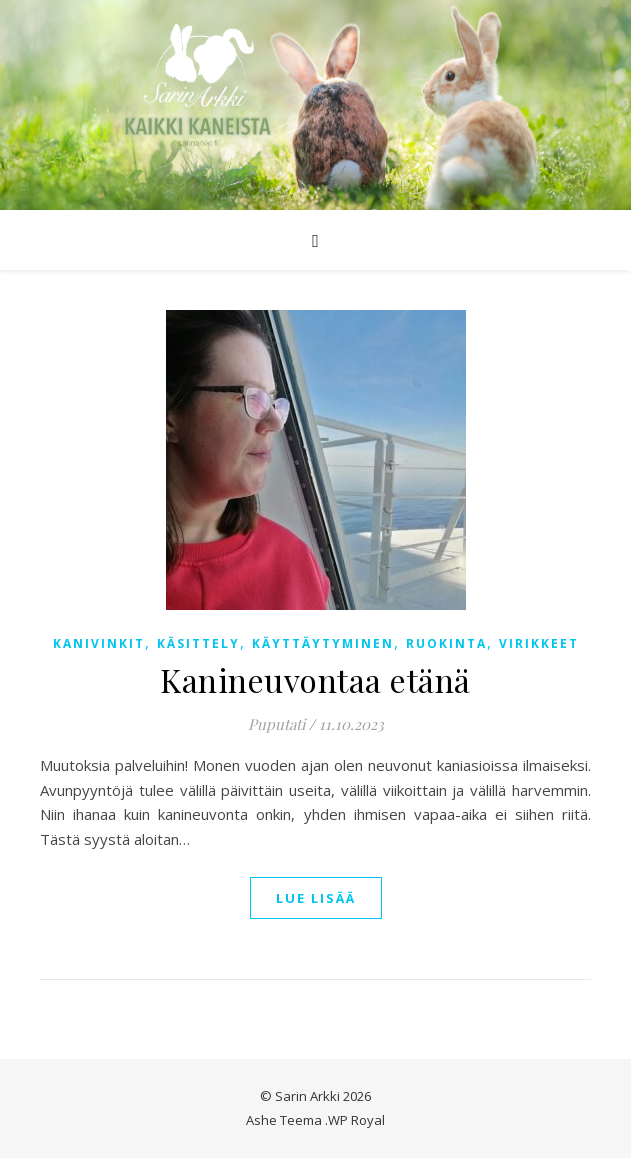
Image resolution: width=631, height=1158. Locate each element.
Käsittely (198, 643)
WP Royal (356, 1120)
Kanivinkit (99, 643)
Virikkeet (539, 643)
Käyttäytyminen (323, 643)
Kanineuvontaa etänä (315, 679)
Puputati (276, 724)
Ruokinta (446, 643)
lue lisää (316, 898)
